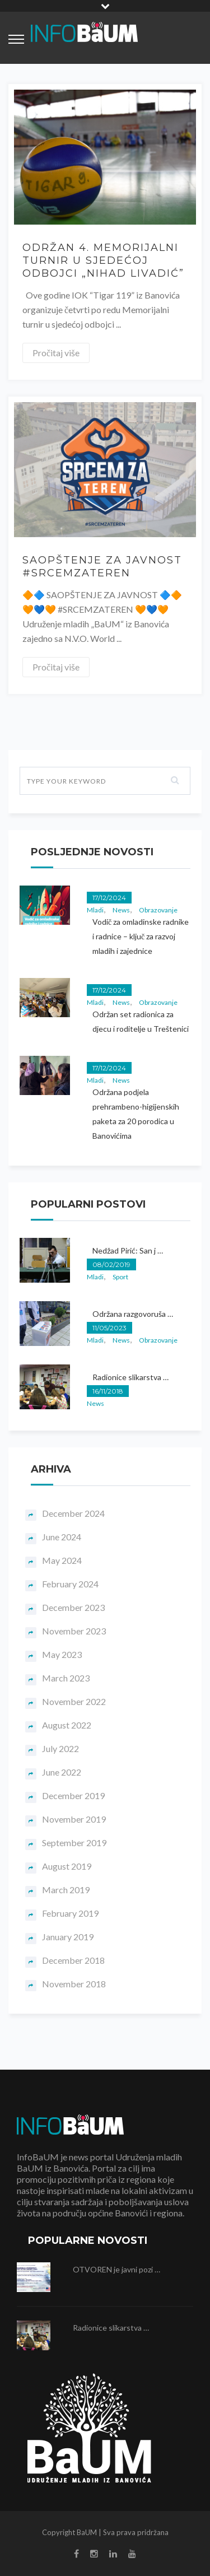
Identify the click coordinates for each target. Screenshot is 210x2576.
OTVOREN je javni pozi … (116, 2269)
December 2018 (73, 1960)
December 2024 (73, 1513)
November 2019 (74, 1819)
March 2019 (66, 1889)
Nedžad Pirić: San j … (127, 1250)
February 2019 (70, 1913)
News (121, 910)
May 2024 (62, 1560)
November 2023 (74, 1630)
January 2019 (68, 1936)
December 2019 (73, 1795)
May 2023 (62, 1654)
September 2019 (74, 1842)
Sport (120, 1277)
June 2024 (61, 1536)
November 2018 (74, 1983)
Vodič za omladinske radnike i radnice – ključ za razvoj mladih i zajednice (140, 936)
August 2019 (66, 1866)
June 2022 (61, 1772)
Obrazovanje (158, 910)
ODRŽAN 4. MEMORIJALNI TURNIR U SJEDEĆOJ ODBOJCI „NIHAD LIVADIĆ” (103, 260)
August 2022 (66, 1725)
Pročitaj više (56, 352)
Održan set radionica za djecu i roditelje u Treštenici (140, 1021)
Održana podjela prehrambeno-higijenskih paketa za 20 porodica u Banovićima (135, 1113)
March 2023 (66, 1678)
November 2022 (74, 1701)
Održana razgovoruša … (132, 1314)
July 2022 (60, 1748)
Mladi (95, 910)
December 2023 (73, 1607)
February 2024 (70, 1583)
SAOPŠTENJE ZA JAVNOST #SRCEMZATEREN (102, 566)
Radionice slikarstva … (130, 1377)
